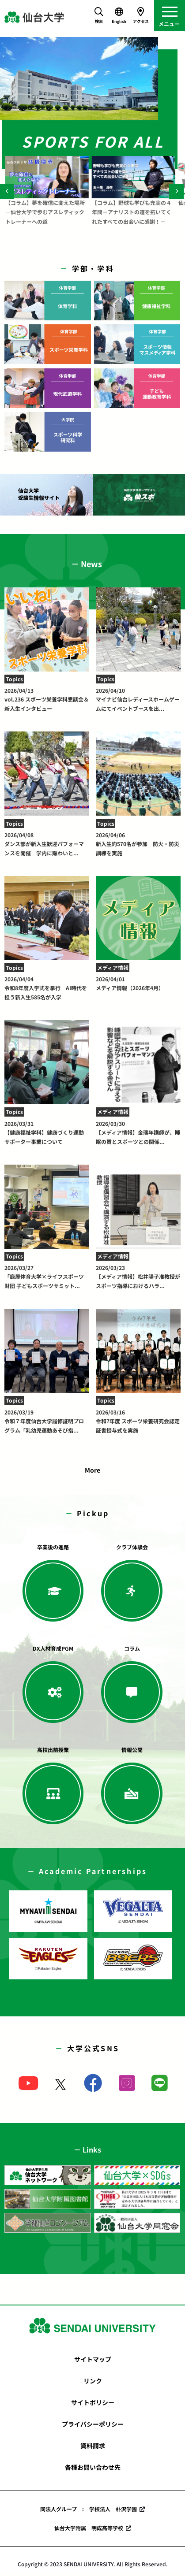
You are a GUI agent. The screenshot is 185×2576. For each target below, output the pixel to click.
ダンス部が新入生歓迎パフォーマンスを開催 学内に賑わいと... (46, 844)
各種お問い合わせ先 (93, 2467)
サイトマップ (92, 2359)
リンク (92, 2380)
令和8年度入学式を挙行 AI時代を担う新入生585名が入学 (46, 988)
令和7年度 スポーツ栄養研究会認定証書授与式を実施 (138, 1421)
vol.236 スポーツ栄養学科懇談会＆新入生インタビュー (46, 699)
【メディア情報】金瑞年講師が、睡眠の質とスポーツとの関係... (138, 1132)
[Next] (176, 191)
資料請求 (92, 2445)
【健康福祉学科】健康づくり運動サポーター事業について (46, 1132)
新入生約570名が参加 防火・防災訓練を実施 (138, 844)
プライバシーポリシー (93, 2424)
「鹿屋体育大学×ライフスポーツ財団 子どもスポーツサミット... (46, 1276)
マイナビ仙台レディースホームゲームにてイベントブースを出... (138, 699)
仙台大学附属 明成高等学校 (88, 2527)
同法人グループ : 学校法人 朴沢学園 (88, 2509)
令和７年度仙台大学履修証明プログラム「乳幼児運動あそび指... (46, 1421)
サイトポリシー (92, 2402)
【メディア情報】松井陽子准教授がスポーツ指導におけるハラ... (138, 1276)
